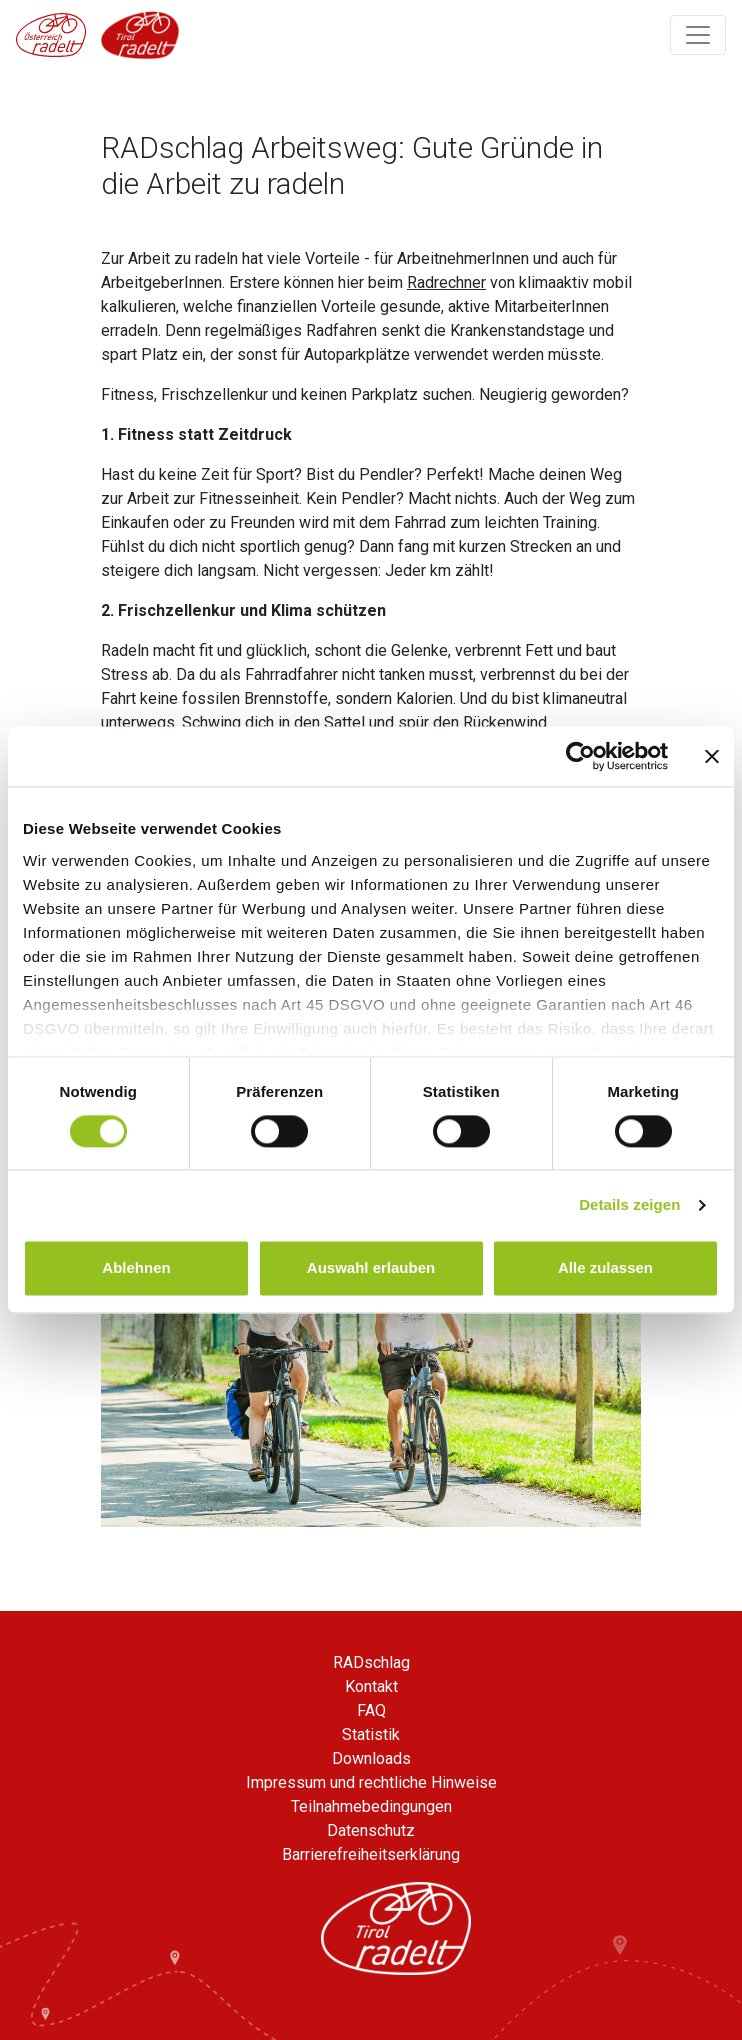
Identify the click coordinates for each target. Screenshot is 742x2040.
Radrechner (446, 282)
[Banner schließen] (712, 756)
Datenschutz (371, 1830)
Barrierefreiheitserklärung (371, 1854)
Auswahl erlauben (371, 1268)
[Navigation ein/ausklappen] (698, 35)
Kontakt (371, 1686)
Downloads (371, 1758)
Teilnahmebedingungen (371, 1806)
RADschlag (371, 1662)
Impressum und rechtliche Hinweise (371, 1782)
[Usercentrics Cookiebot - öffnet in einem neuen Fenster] (580, 756)
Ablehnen (136, 1268)
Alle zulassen (605, 1268)
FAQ (371, 1710)
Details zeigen (629, 1204)
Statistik (371, 1734)
